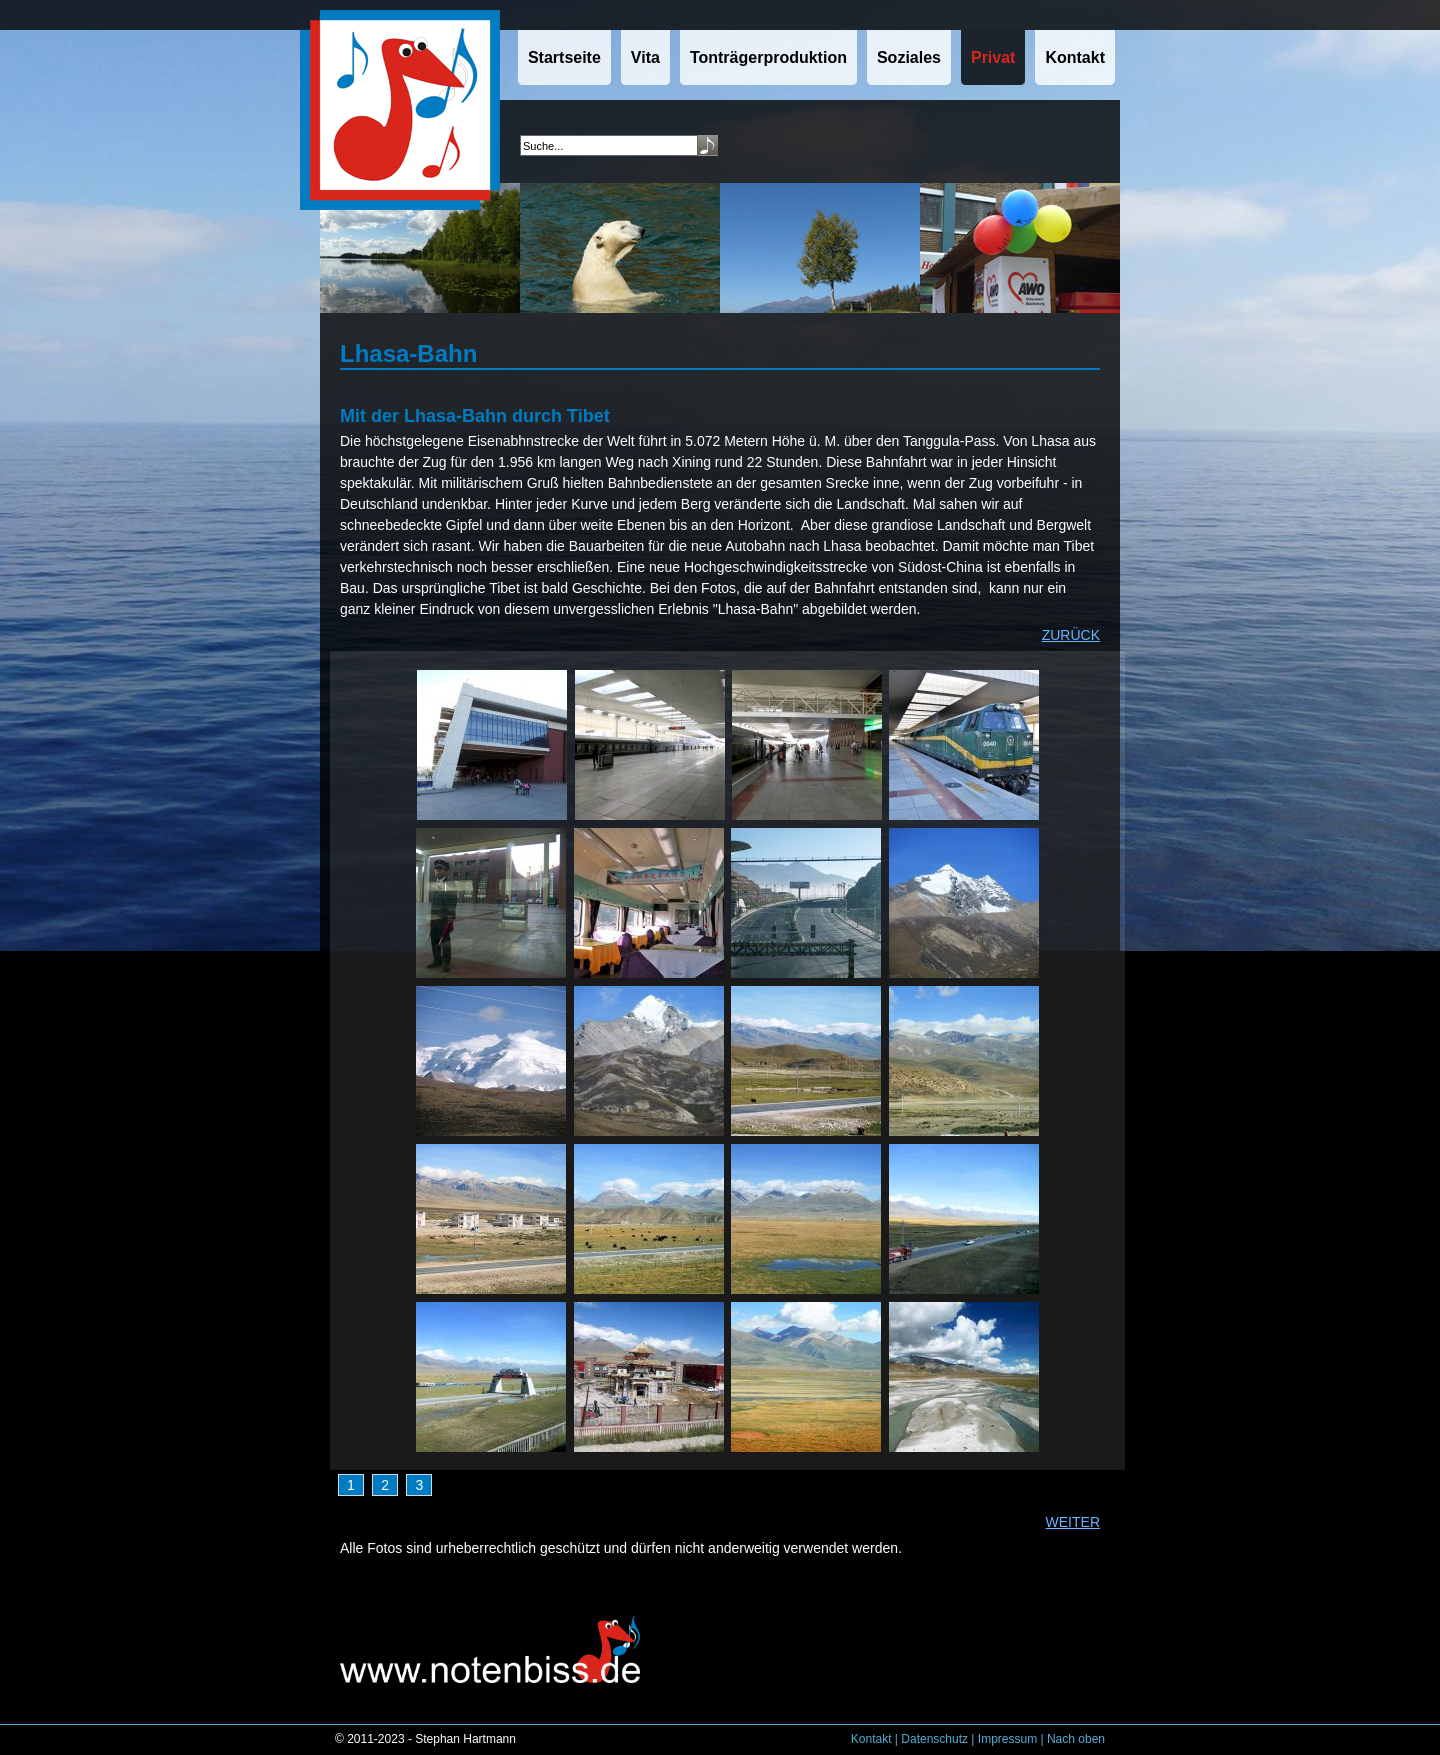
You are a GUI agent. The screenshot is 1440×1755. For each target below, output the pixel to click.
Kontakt (871, 1739)
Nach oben (1076, 1739)
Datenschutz (934, 1739)
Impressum (1007, 1739)
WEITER (1073, 1522)
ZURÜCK (1071, 635)
